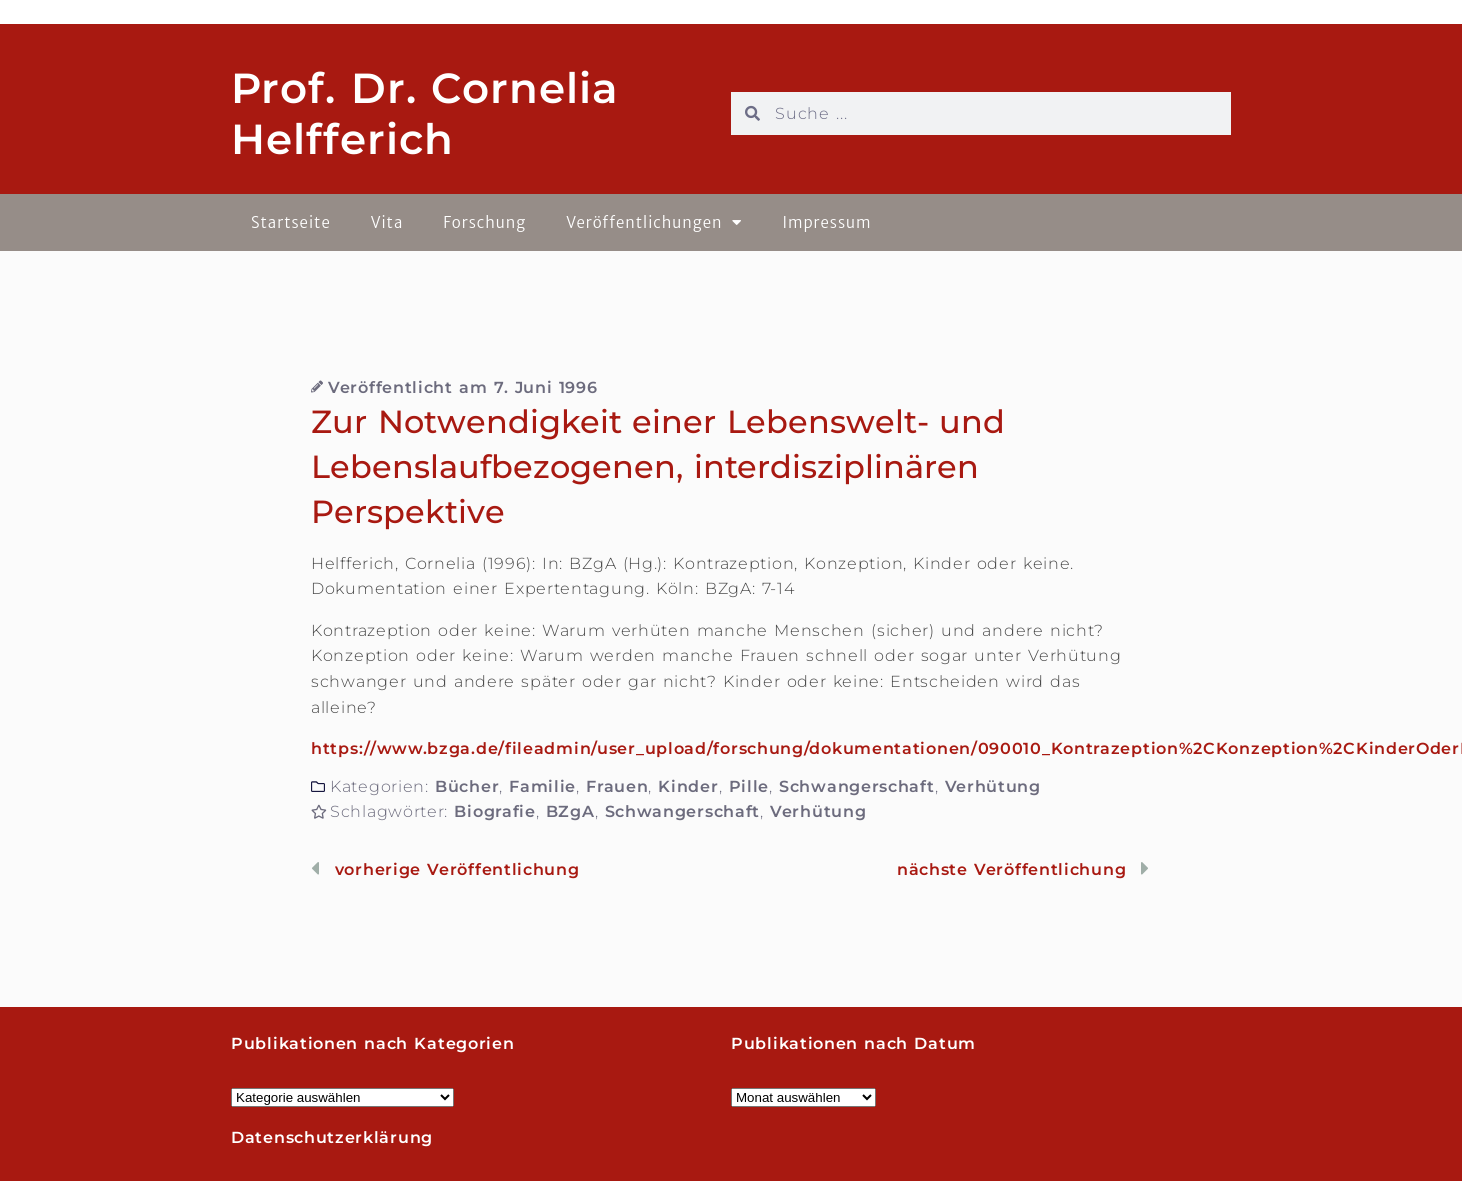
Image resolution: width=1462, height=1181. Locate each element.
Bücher (467, 786)
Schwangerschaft (857, 786)
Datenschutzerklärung (332, 1137)
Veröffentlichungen (654, 222)
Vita (387, 222)
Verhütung (993, 786)
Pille (749, 786)
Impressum (826, 222)
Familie (542, 786)
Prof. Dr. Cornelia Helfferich (425, 113)
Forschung (484, 222)
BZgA (570, 811)
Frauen (617, 786)
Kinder (688, 786)
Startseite (291, 222)
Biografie (494, 811)
